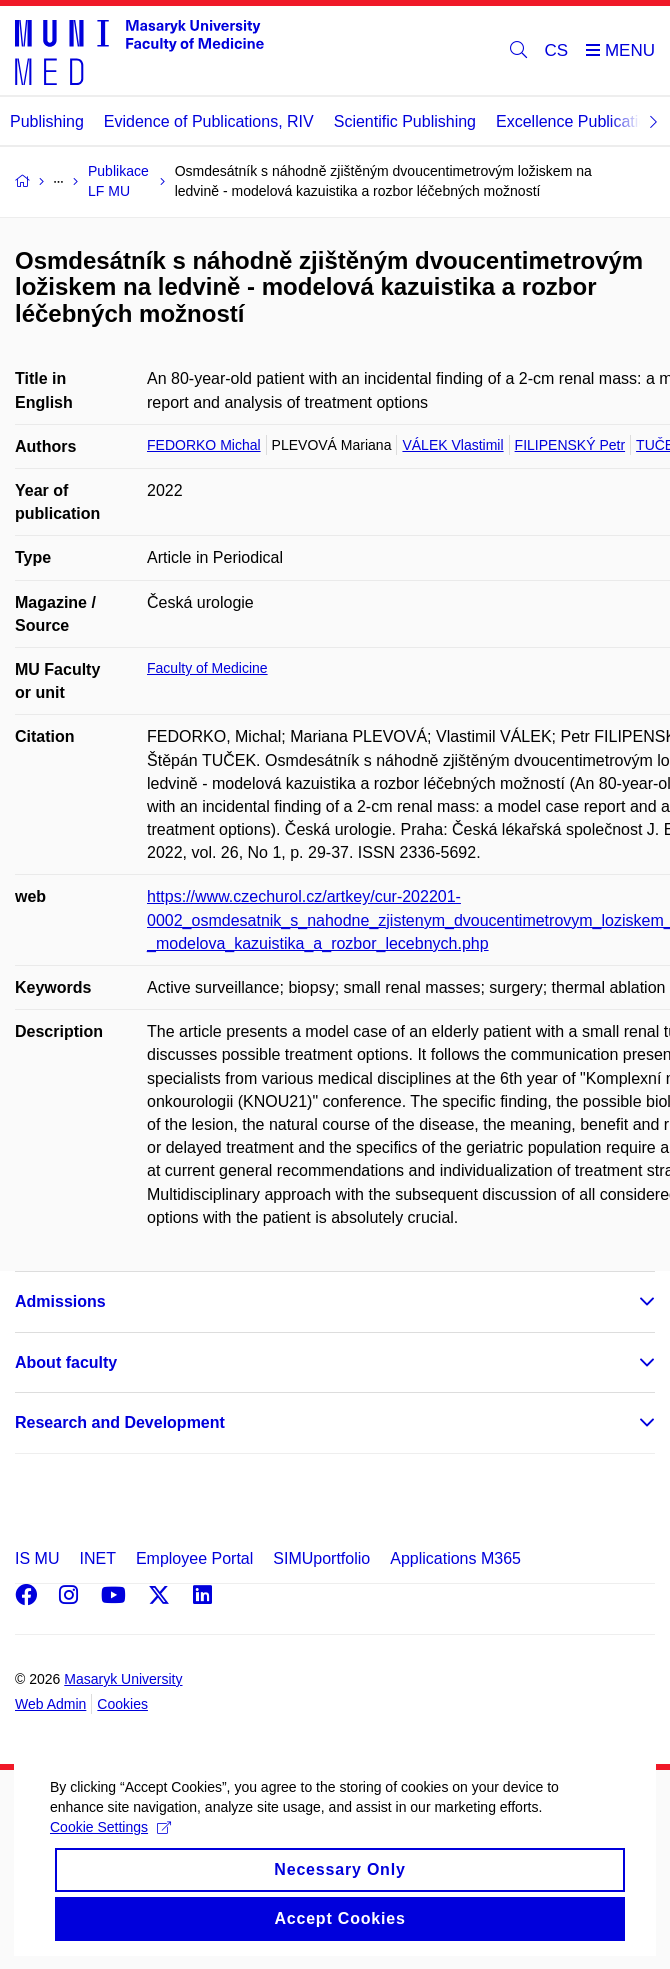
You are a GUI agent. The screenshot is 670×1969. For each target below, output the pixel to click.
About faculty (66, 1362)
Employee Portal (194, 1558)
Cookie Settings (110, 1857)
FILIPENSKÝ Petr (570, 445)
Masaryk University (123, 1679)
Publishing (47, 121)
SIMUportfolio (321, 1558)
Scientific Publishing (405, 121)
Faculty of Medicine (207, 668)
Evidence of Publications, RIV (209, 121)
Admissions (60, 1301)
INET (97, 1558)
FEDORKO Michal (204, 445)
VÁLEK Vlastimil (452, 445)
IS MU (37, 1558)
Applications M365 (455, 1558)
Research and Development (120, 1422)
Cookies (122, 1704)
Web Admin (50, 1704)
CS (557, 50)
